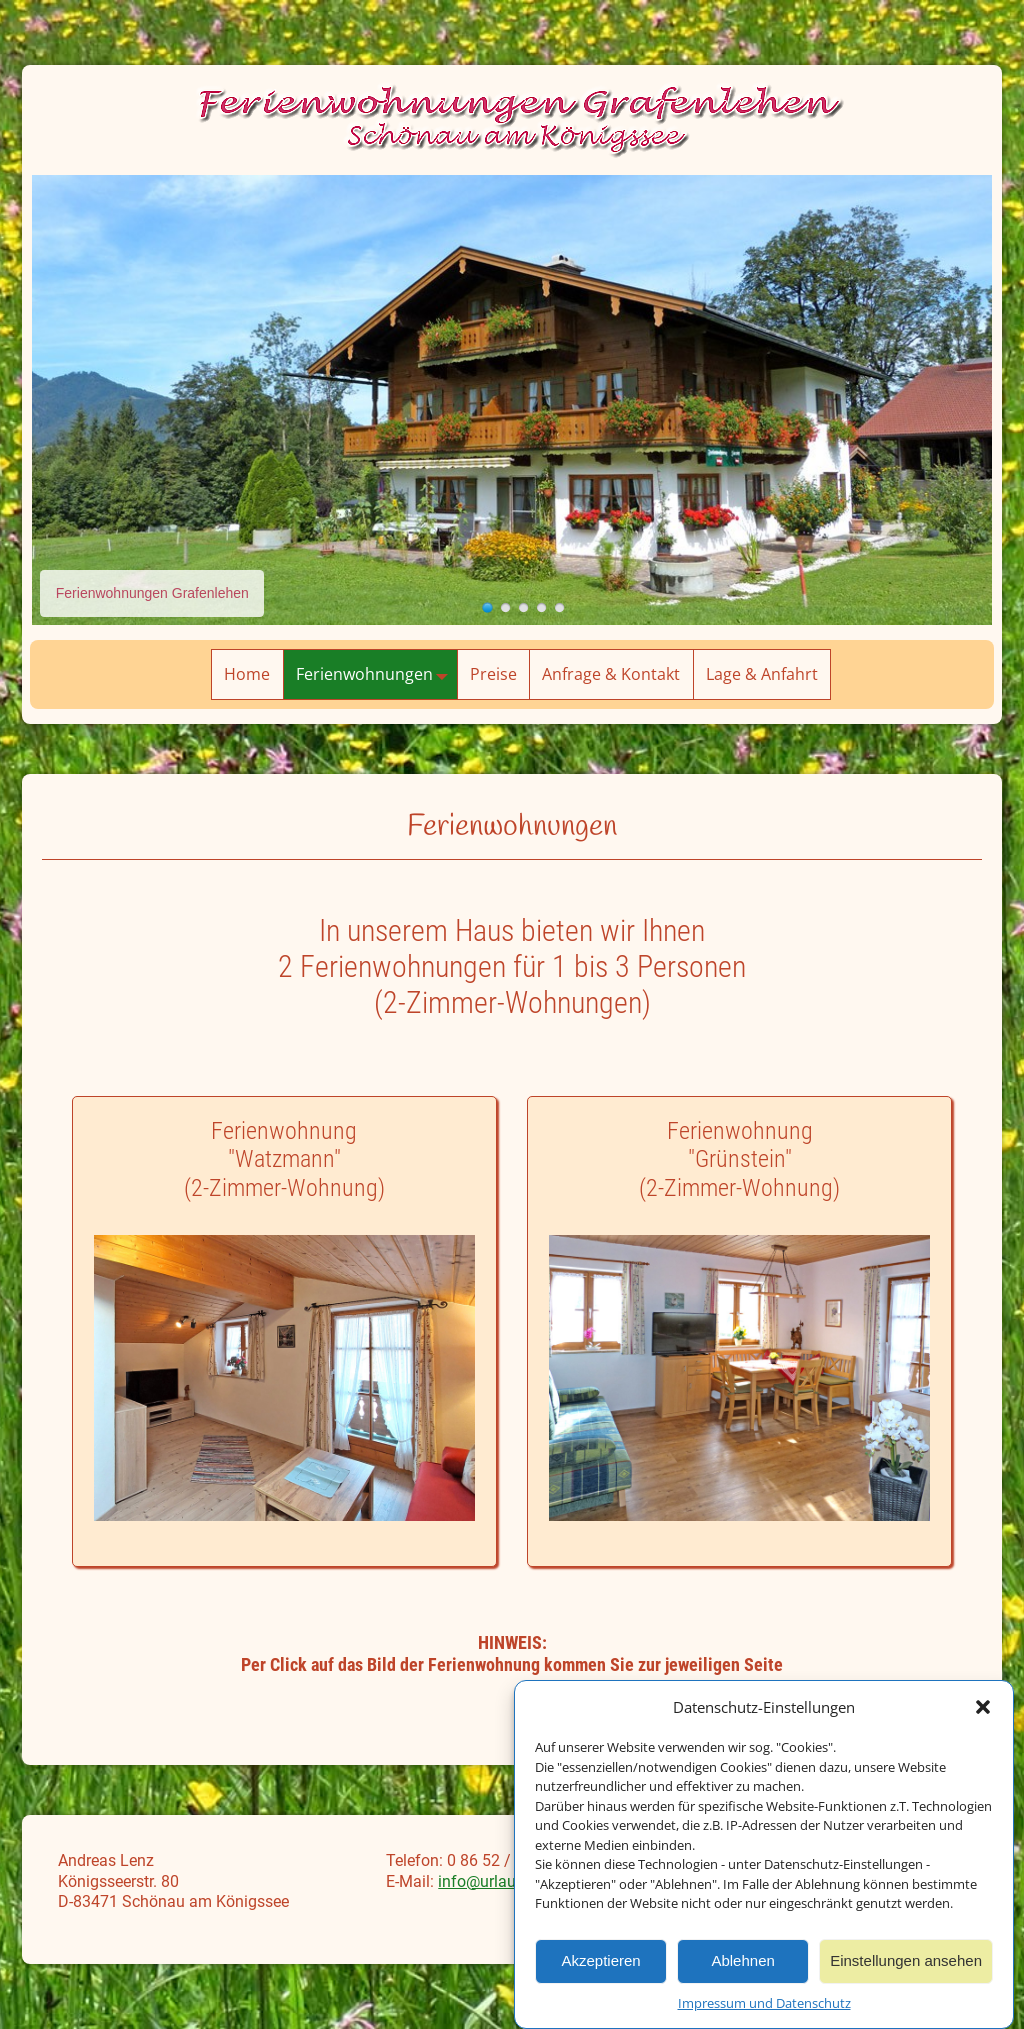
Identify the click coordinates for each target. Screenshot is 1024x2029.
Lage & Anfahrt (762, 674)
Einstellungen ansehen (906, 1968)
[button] (983, 1715)
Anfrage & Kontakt (611, 674)
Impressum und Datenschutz (764, 2010)
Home (247, 674)
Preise (493, 674)
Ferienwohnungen (376, 674)
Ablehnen (742, 1968)
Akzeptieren (600, 1968)
